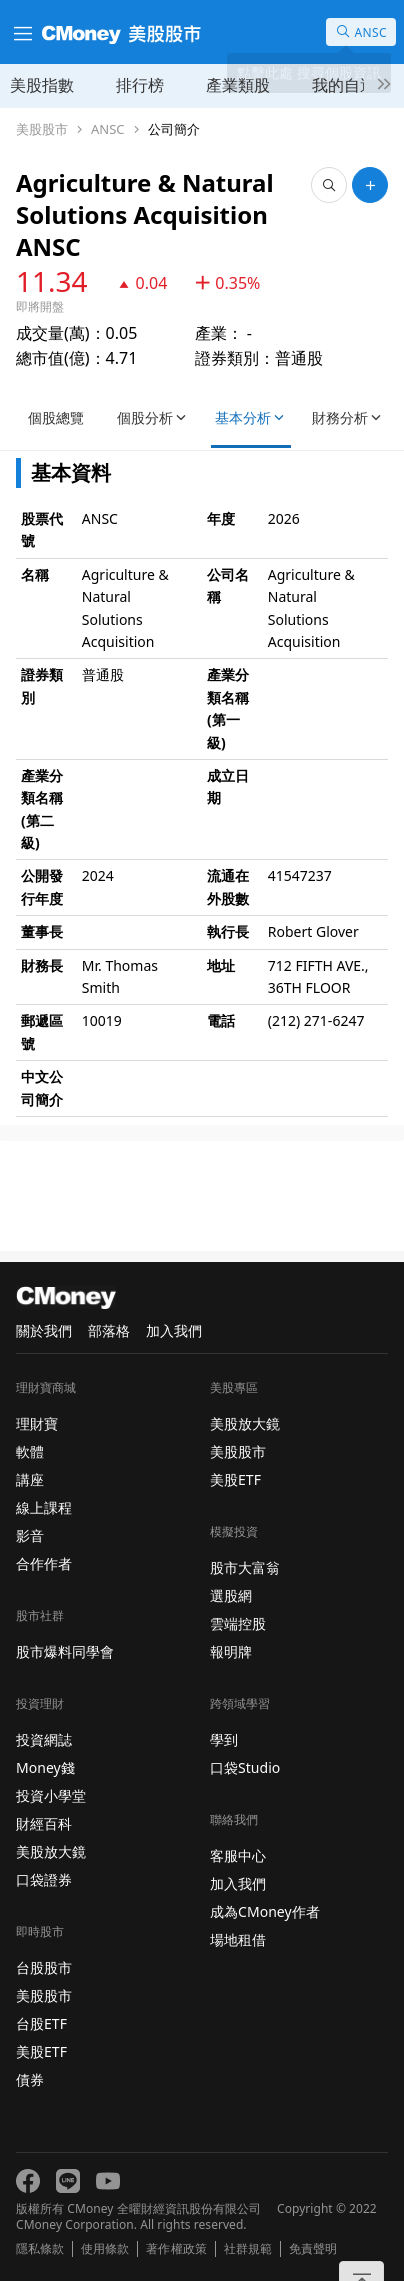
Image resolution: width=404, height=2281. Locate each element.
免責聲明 (313, 2249)
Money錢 (45, 1767)
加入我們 (174, 1330)
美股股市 (42, 129)
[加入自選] (370, 185)
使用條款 (105, 2249)
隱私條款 (40, 2249)
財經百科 (44, 1823)
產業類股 (238, 85)
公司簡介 (174, 129)
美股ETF (41, 2051)
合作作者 (44, 1563)
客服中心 (238, 1855)
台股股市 (44, 1967)
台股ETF (41, 2023)
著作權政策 (176, 2249)
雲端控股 (238, 1623)
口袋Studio (245, 1767)
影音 (30, 1535)
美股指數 (42, 85)
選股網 (231, 1595)
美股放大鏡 (51, 1851)
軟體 (30, 1451)
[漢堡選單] (21, 32)
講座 (30, 1479)
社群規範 (248, 2249)
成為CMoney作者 (265, 1911)
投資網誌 (44, 1739)
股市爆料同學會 (65, 1651)
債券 (30, 2079)
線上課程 (44, 1507)
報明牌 (231, 1651)
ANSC (108, 129)
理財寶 (37, 1423)
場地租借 (238, 1939)
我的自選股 (352, 85)
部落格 (109, 1330)
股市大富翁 (245, 1567)
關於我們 (44, 1330)
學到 (224, 1739)
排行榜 (140, 85)
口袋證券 (44, 1879)
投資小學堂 (51, 1795)
